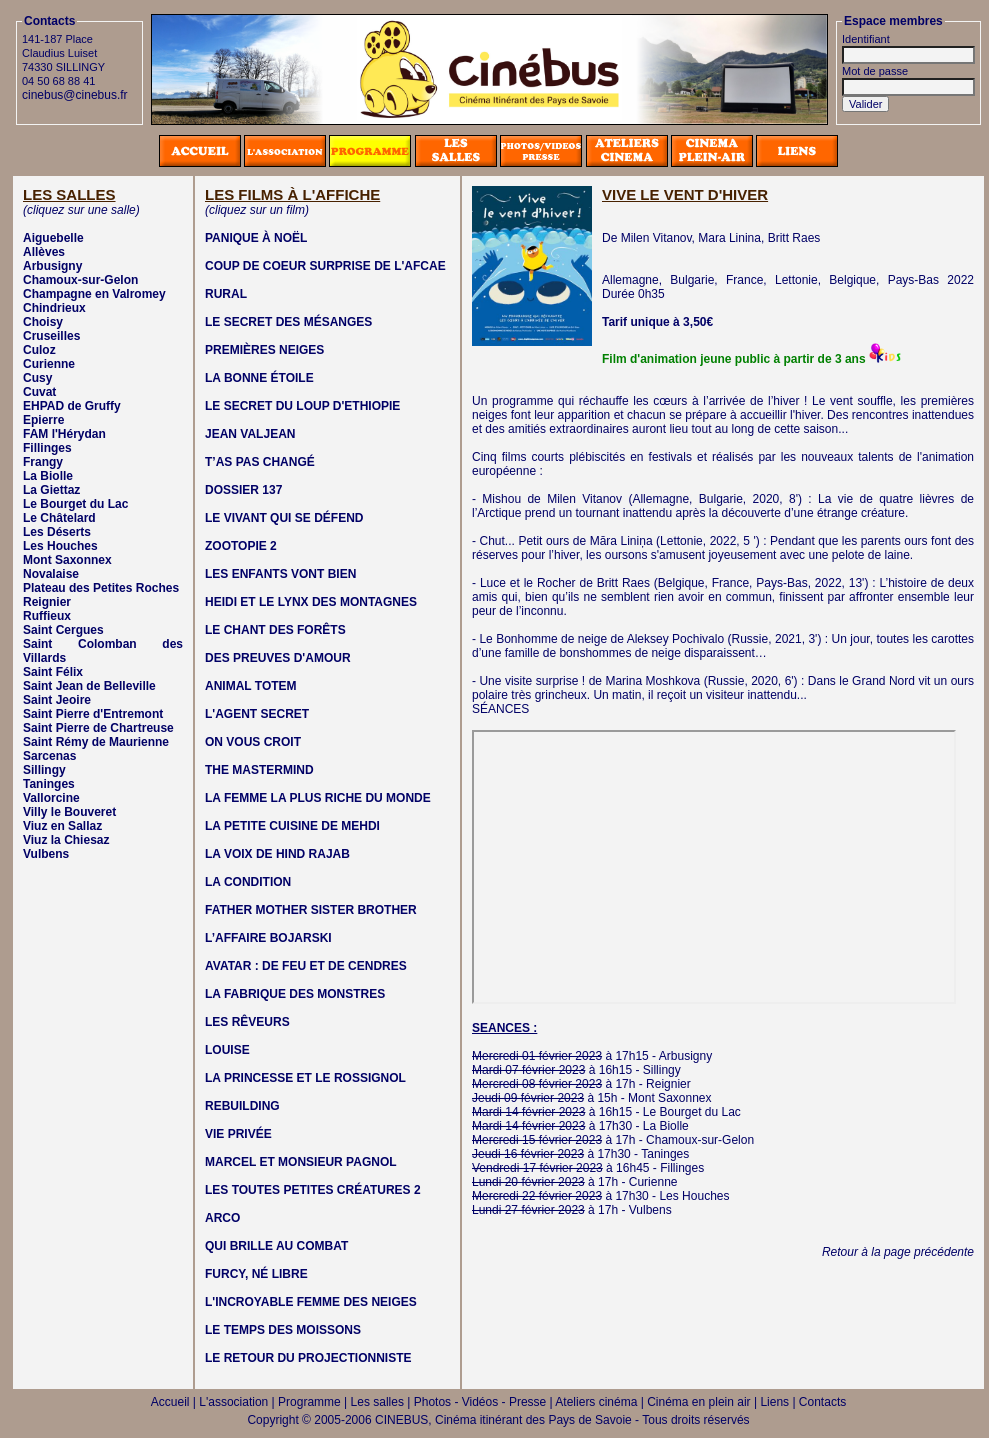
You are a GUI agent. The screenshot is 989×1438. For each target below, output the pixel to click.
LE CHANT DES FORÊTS (275, 630)
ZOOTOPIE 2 (241, 546)
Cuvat (39, 392)
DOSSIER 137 (243, 490)
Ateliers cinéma (596, 1402)
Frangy (43, 462)
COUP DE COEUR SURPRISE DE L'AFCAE (325, 266)
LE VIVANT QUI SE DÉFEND (284, 518)
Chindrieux (54, 308)
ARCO (222, 1218)
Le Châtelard (59, 518)
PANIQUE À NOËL (256, 238)
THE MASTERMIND (259, 770)
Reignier (47, 602)
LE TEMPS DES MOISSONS (283, 1330)
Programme (309, 1402)
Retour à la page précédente (898, 1252)
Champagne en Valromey (94, 294)
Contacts (822, 1402)
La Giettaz (51, 490)
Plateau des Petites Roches (101, 588)
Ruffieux (47, 616)
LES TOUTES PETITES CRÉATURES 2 (313, 1190)
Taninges (49, 784)
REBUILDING (242, 1106)
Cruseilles (51, 336)
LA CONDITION (248, 882)
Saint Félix (53, 672)
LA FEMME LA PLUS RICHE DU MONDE (318, 798)
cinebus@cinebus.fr (75, 95)
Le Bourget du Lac (75, 504)
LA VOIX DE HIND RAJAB (277, 854)
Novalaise (51, 574)
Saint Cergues (63, 630)
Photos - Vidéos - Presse (480, 1402)
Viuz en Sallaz (62, 826)
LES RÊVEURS (247, 1022)
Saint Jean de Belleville (89, 686)
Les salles (377, 1402)
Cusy (37, 378)
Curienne (49, 364)
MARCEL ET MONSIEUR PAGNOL (301, 1162)
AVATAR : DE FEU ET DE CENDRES (306, 966)
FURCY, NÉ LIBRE (256, 1274)
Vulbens (46, 854)
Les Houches (60, 546)
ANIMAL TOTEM (251, 686)
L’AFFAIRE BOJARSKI (268, 938)
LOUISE (227, 1050)
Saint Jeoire (57, 700)
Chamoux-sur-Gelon (80, 280)
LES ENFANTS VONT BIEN (280, 574)
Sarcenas (49, 756)
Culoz (39, 350)
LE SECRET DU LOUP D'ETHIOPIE (302, 406)
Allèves (44, 252)
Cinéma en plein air (698, 1402)
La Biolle (48, 476)
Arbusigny (52, 266)
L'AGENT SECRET (257, 714)
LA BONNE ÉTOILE (259, 378)
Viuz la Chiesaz (66, 840)
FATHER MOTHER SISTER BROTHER (311, 910)
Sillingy (44, 770)
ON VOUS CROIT (253, 742)
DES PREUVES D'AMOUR (278, 658)
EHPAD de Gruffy (72, 406)
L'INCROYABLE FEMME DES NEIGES (311, 1302)
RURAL (226, 294)
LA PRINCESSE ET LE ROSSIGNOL (305, 1078)
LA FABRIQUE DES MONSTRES (295, 994)
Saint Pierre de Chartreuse (98, 728)
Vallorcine (51, 798)
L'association (233, 1402)
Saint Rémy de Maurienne (96, 742)
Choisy (43, 322)
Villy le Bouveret (69, 812)
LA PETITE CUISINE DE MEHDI (292, 826)
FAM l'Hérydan (64, 434)
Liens (774, 1402)
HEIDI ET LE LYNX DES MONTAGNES (311, 602)
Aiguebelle (53, 238)
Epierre (43, 420)
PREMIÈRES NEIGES (264, 350)
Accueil (170, 1402)
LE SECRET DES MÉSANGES (288, 322)
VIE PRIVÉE (238, 1134)
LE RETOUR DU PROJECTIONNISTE (308, 1358)
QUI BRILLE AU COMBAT (276, 1246)
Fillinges (47, 448)
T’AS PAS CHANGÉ (260, 462)
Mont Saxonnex (67, 560)
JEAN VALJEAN (250, 434)
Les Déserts (57, 532)
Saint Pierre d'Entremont (93, 714)
